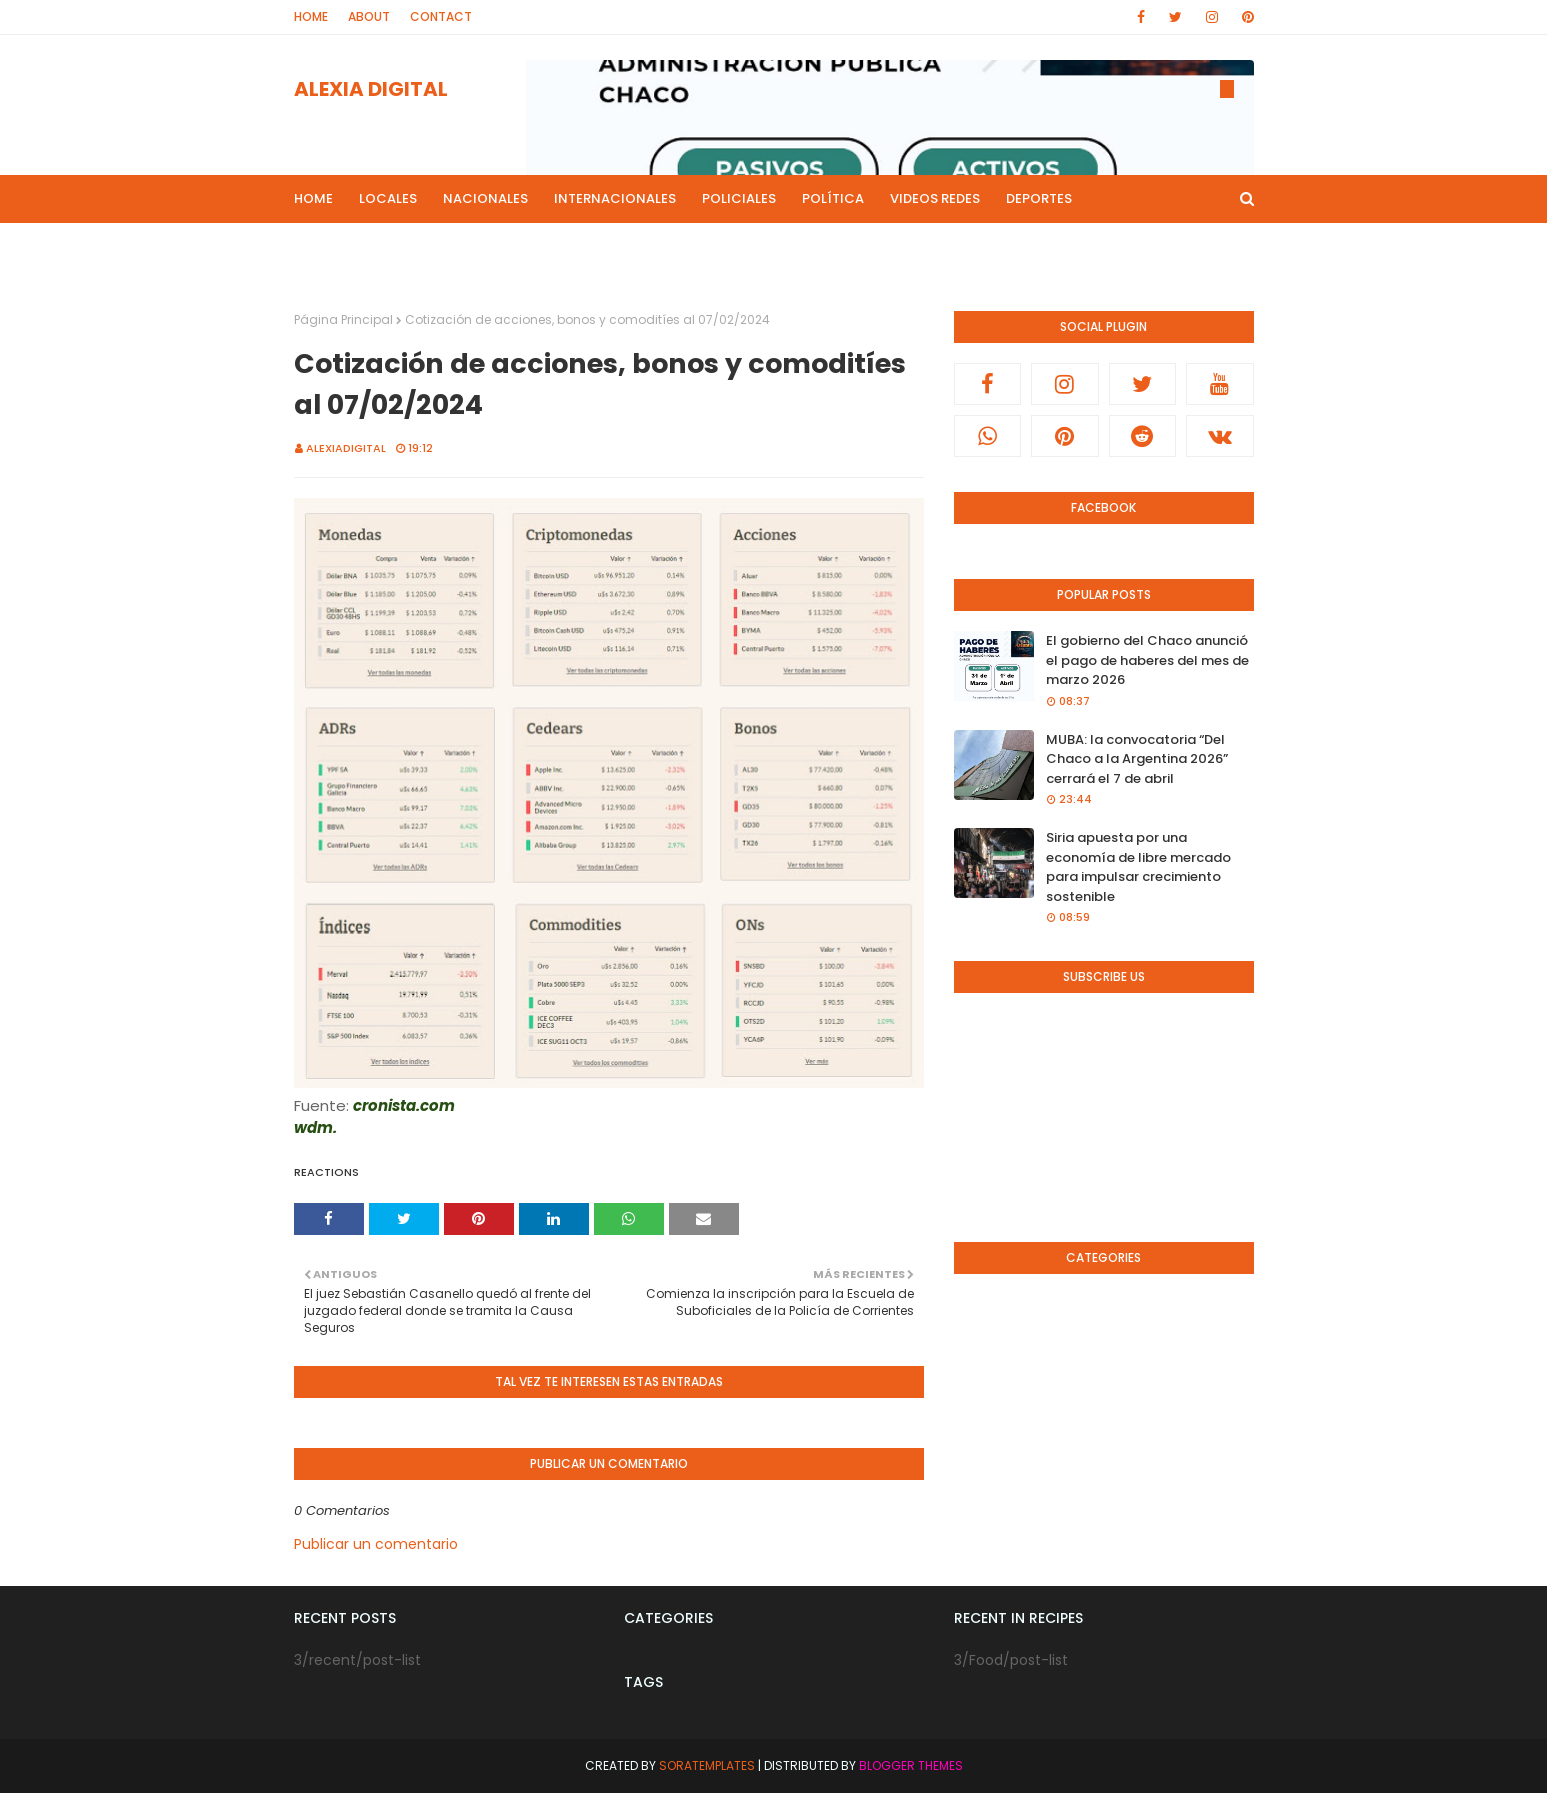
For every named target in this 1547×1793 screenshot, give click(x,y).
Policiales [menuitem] (739, 198)
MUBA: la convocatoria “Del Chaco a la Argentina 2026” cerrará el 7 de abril (1137, 759)
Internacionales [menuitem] (615, 198)
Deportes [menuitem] (1039, 198)
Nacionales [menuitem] (485, 198)
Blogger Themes (911, 1765)
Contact (441, 16)
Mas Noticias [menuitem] (536, 246)
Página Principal (343, 319)
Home (311, 16)
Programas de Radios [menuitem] (384, 246)
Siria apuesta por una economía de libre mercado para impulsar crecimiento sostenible (1138, 867)
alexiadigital (346, 448)
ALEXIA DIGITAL (371, 89)
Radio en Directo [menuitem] (899, 246)
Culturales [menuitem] (771, 246)
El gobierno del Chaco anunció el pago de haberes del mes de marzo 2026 (1147, 660)
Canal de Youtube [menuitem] (1049, 246)
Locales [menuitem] (388, 198)
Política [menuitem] (833, 198)
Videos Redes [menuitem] (935, 198)
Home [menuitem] (313, 198)
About (369, 16)
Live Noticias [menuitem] (658, 246)
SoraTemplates (707, 1765)
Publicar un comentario (376, 1544)
